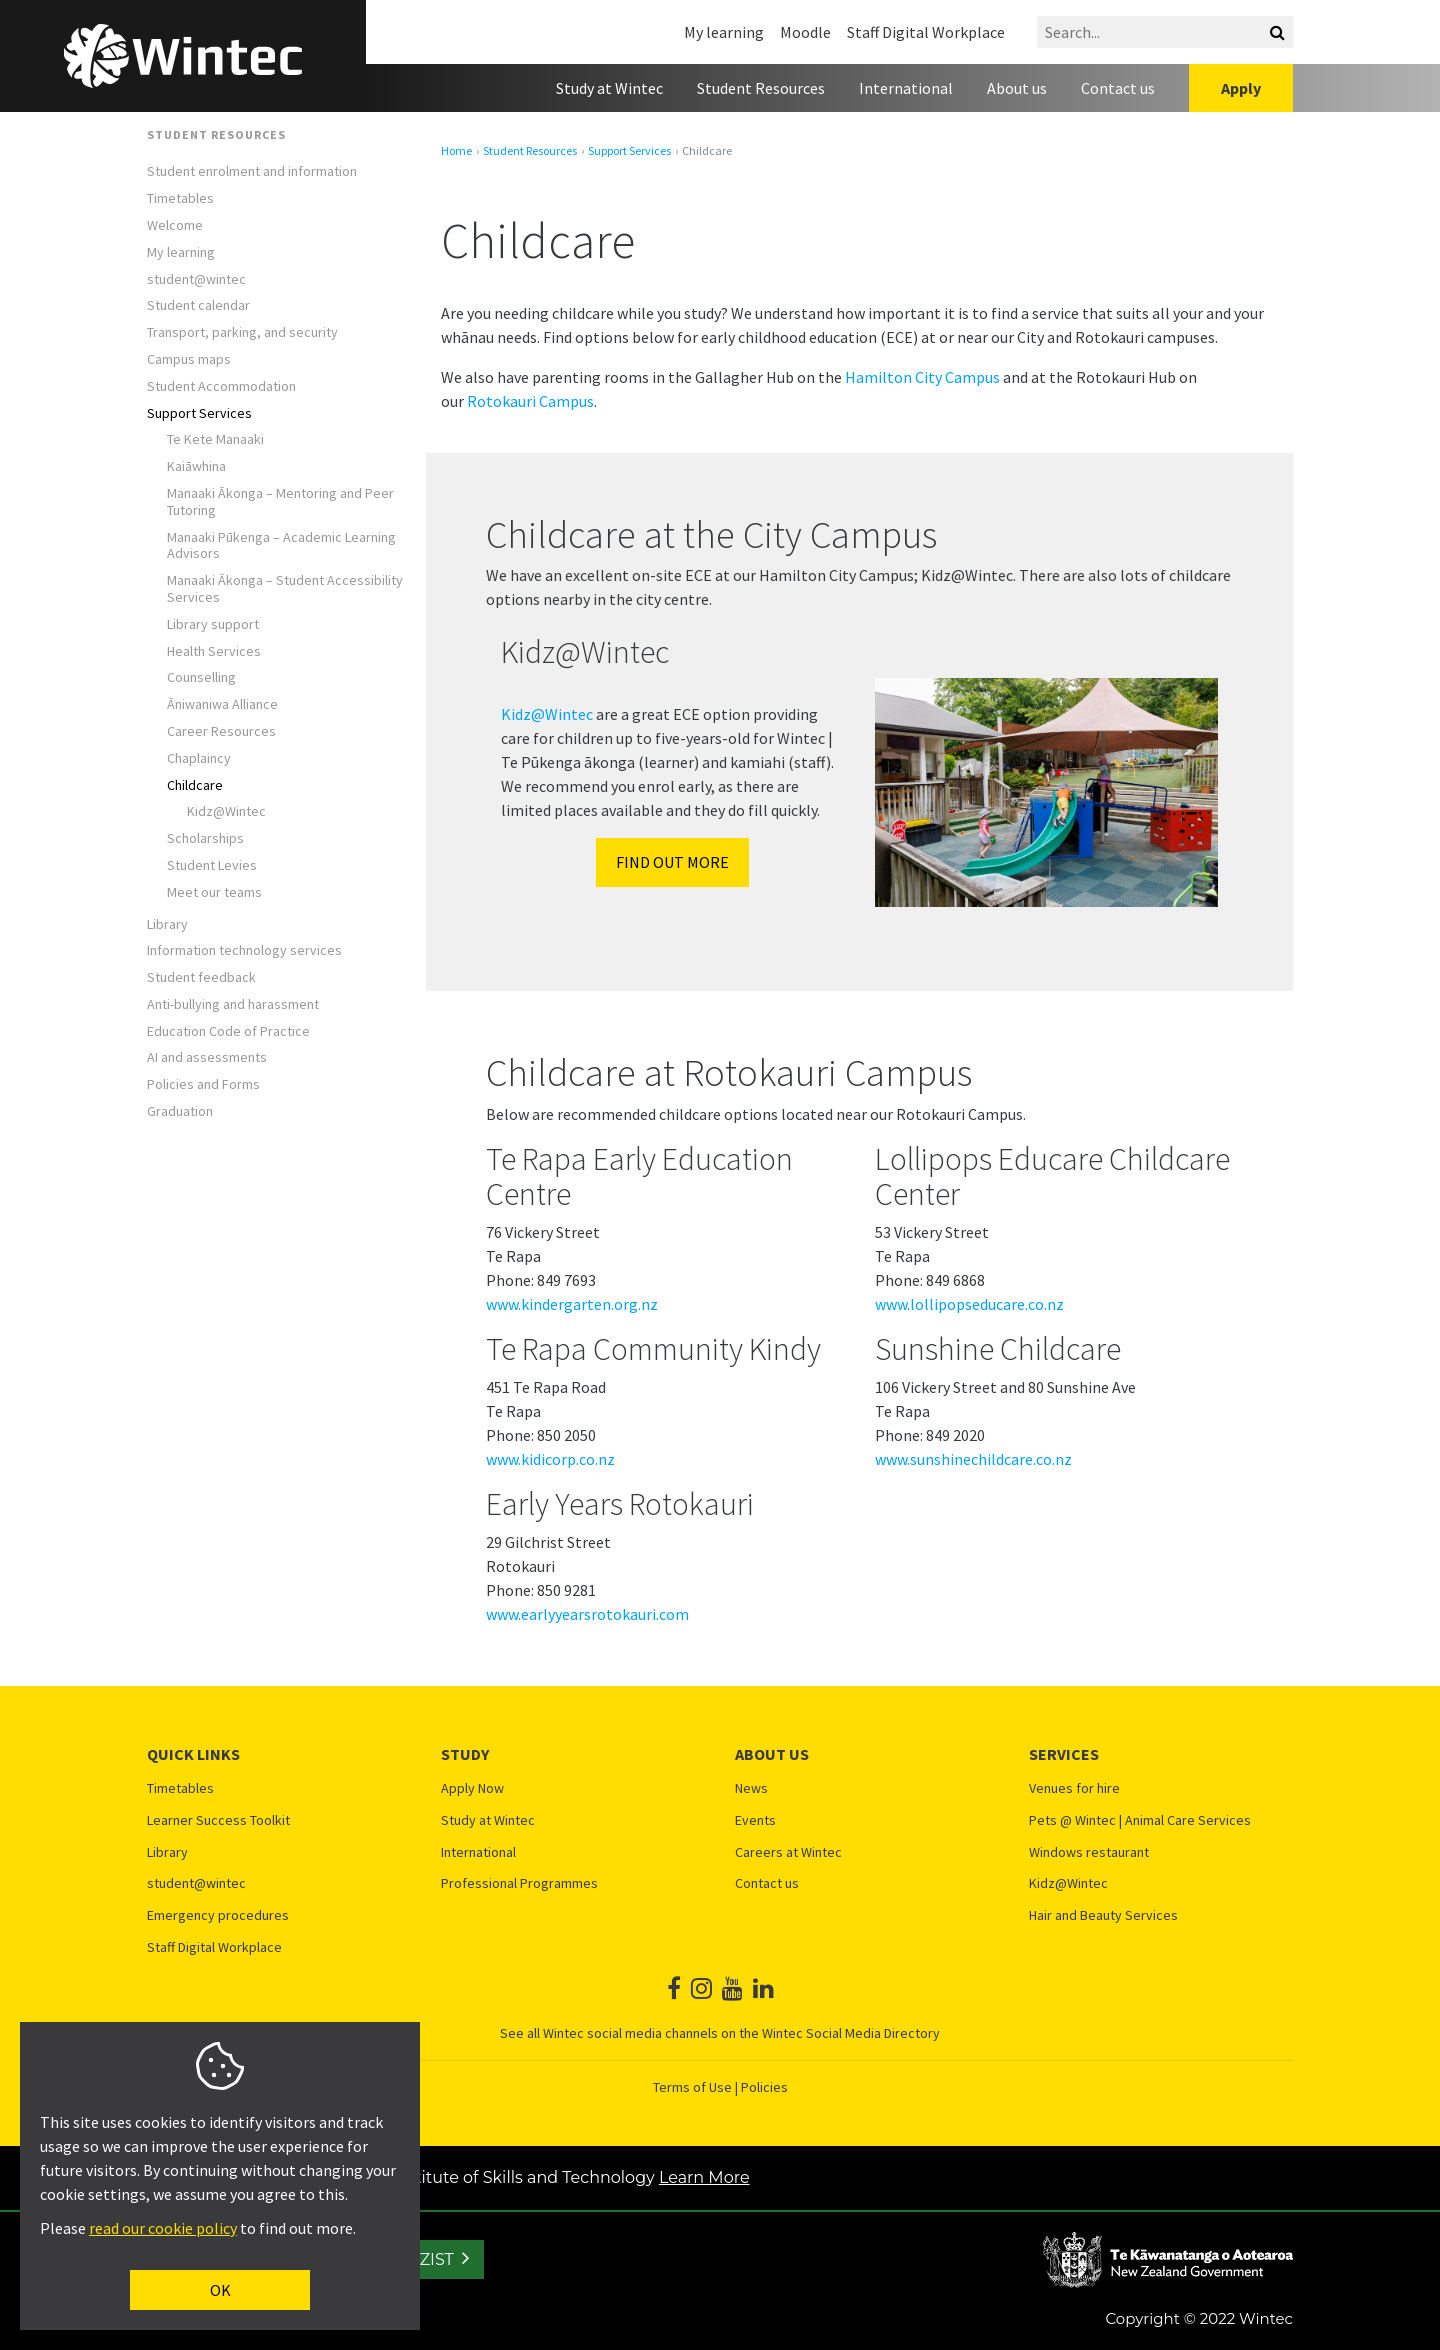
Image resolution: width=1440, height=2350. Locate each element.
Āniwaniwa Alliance (224, 704)
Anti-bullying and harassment (233, 1004)
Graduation (180, 1111)
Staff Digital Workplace (926, 32)
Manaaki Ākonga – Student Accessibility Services (285, 589)
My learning (724, 32)
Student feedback (201, 977)
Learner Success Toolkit (218, 1820)
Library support (213, 624)
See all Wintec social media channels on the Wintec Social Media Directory (720, 2033)
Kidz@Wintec (226, 811)
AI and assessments (207, 1057)
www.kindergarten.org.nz (572, 1304)
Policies (764, 2087)
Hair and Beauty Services (1103, 1915)
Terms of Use (692, 2087)
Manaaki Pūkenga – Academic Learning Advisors (281, 546)
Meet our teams (214, 892)
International (906, 88)
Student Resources (761, 88)
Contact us (1118, 88)
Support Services (199, 413)
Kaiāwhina (198, 466)
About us (1017, 88)
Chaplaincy (199, 758)
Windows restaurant (1089, 1852)
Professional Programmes (519, 1883)
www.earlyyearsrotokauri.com (587, 1614)
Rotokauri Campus (530, 401)
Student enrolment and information (252, 171)
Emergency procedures (218, 1915)
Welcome (175, 225)
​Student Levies (212, 865)
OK (220, 2290)
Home (456, 151)
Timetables (180, 198)
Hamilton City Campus (922, 377)
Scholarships (205, 838)
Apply (1241, 88)
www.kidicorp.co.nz (550, 1459)
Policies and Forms (203, 1084)
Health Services (214, 651)
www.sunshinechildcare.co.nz (973, 1459)
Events (755, 1820)
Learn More (704, 2177)
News (751, 1788)
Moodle (805, 32)
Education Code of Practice (228, 1031)
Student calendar (198, 305)
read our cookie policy (163, 2228)
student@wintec (196, 279)
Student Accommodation (221, 386)
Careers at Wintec (788, 1852)
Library (167, 924)
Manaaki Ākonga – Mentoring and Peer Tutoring (280, 502)
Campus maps (189, 359)
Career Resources (221, 731)
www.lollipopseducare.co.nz (969, 1304)
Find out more (672, 862)
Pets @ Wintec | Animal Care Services (1140, 1820)
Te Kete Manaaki (215, 439)
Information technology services (244, 950)
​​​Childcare (195, 785)
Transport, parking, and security (242, 332)
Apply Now (472, 1788)
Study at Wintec (609, 88)
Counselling (201, 677)
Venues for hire (1074, 1788)
